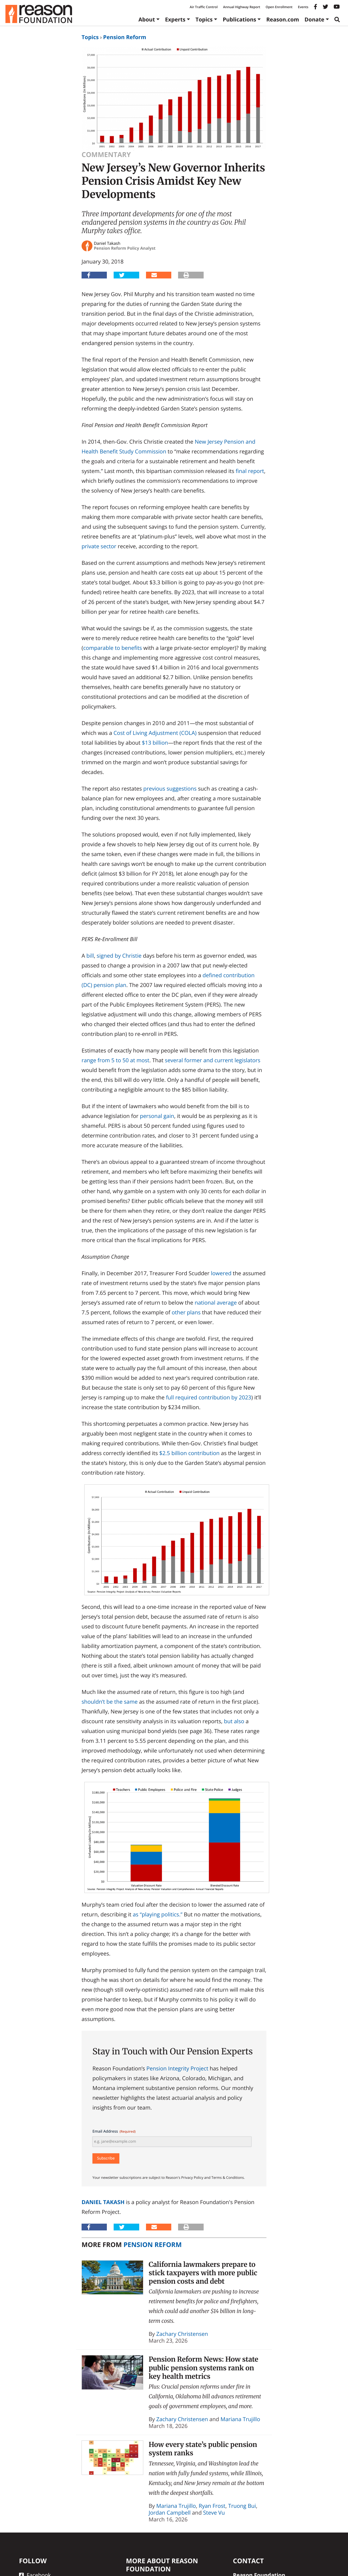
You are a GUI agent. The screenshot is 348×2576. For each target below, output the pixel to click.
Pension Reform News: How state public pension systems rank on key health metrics (203, 2368)
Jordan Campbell (170, 2512)
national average (216, 1302)
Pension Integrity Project (177, 2068)
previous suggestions (170, 788)
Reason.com (282, 19)
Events (303, 7)
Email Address (114, 2131)
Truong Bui (242, 2505)
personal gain (157, 1116)
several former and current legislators (212, 1060)
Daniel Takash (103, 2202)
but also (234, 1721)
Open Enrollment (279, 7)
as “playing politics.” (157, 1914)
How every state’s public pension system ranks (203, 2448)
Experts (175, 19)
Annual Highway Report (241, 7)
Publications (239, 19)
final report (250, 471)
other (178, 1312)
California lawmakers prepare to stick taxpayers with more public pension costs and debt (203, 2273)
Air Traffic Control (204, 7)
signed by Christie (119, 955)
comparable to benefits (112, 647)
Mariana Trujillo (240, 2419)
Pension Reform (124, 37)
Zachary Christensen (182, 2333)
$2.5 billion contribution (189, 1453)
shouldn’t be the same (110, 1701)
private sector (99, 546)
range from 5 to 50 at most (115, 1060)
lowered (221, 1273)
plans (194, 1312)
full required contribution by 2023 (208, 1397)
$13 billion (155, 742)
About (146, 19)
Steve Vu (214, 2512)
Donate (314, 19)
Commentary (106, 154)
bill (90, 955)
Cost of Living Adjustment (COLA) (155, 733)
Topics (204, 19)
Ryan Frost (212, 2505)
